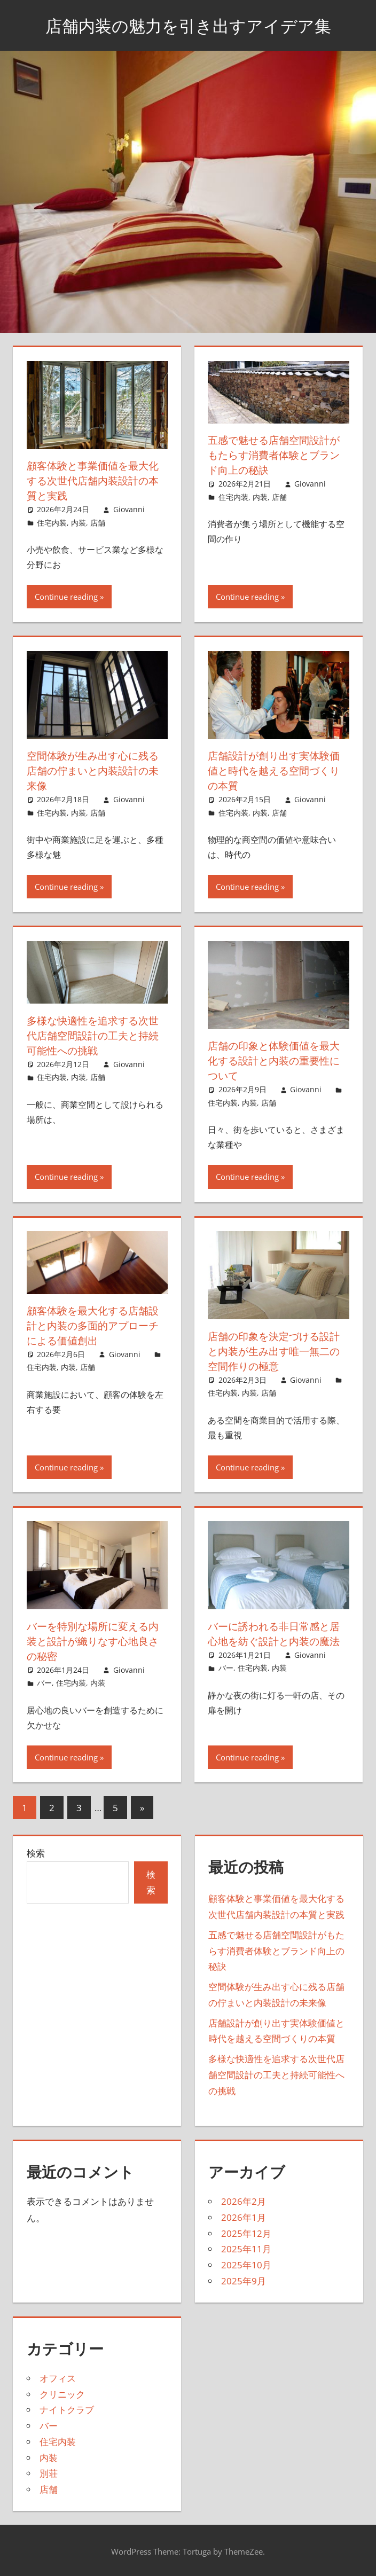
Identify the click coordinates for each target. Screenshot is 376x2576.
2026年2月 (243, 2201)
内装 (78, 523)
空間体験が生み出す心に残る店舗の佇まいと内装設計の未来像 (96, 770)
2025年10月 (246, 2265)
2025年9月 (243, 2281)
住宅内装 (52, 523)
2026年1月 (243, 2217)
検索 (36, 1853)
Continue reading (66, 596)
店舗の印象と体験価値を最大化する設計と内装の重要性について (277, 1060)
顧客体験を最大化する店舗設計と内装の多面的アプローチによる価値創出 (96, 1325)
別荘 (49, 2473)
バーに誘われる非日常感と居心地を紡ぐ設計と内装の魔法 (277, 1633)
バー (44, 1683)
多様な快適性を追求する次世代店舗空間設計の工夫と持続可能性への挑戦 (96, 1035)
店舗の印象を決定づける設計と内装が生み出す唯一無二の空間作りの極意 (277, 1351)
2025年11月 (246, 2249)
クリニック (62, 2394)
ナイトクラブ (67, 2409)
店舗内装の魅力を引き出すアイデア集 (188, 25)
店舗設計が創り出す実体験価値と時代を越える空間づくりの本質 (277, 770)
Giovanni (129, 509)
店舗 (97, 523)
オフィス (58, 2378)
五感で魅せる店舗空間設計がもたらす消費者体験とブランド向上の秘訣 (277, 455)
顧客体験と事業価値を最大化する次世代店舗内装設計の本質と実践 (96, 480)
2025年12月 (246, 2233)
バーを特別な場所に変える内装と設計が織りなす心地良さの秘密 (96, 1641)
